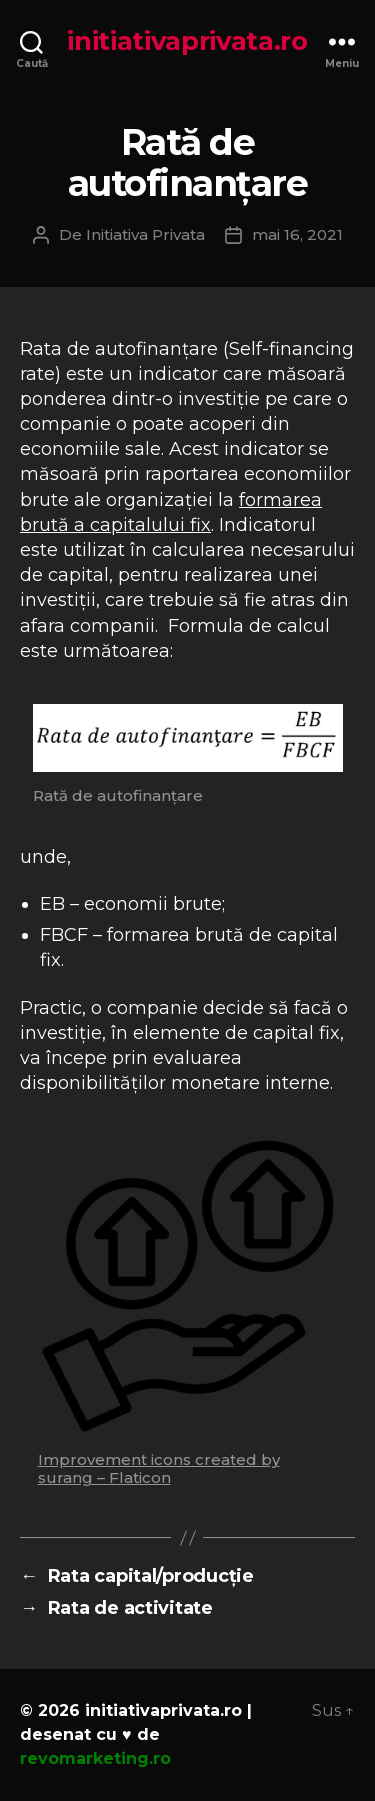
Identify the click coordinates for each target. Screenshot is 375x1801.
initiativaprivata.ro (187, 41)
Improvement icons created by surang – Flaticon (159, 1468)
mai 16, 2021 (297, 234)
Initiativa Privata (145, 234)
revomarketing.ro (95, 1758)
